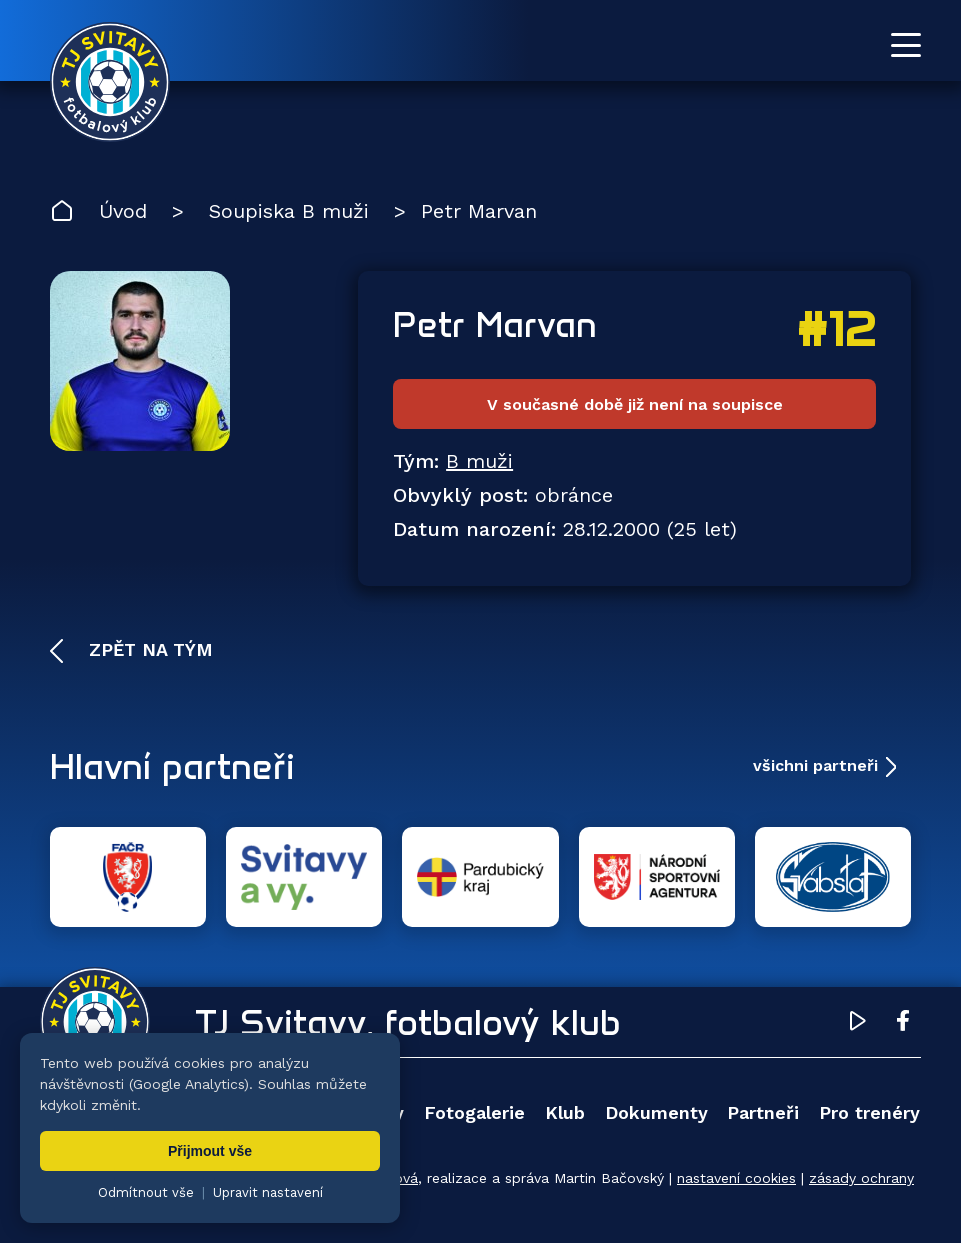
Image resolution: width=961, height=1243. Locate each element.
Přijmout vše (210, 1151)
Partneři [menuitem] (763, 1112)
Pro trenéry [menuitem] (869, 1112)
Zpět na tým (148, 649)
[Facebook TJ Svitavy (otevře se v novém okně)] (903, 1024)
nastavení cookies (736, 1178)
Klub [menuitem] (565, 1112)
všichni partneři (815, 765)
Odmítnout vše (146, 1192)
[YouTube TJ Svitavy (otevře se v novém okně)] (858, 1024)
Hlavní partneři (172, 766)
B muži (479, 461)
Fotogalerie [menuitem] (474, 1112)
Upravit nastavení (268, 1192)
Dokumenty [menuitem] (656, 1112)
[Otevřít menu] (906, 45)
